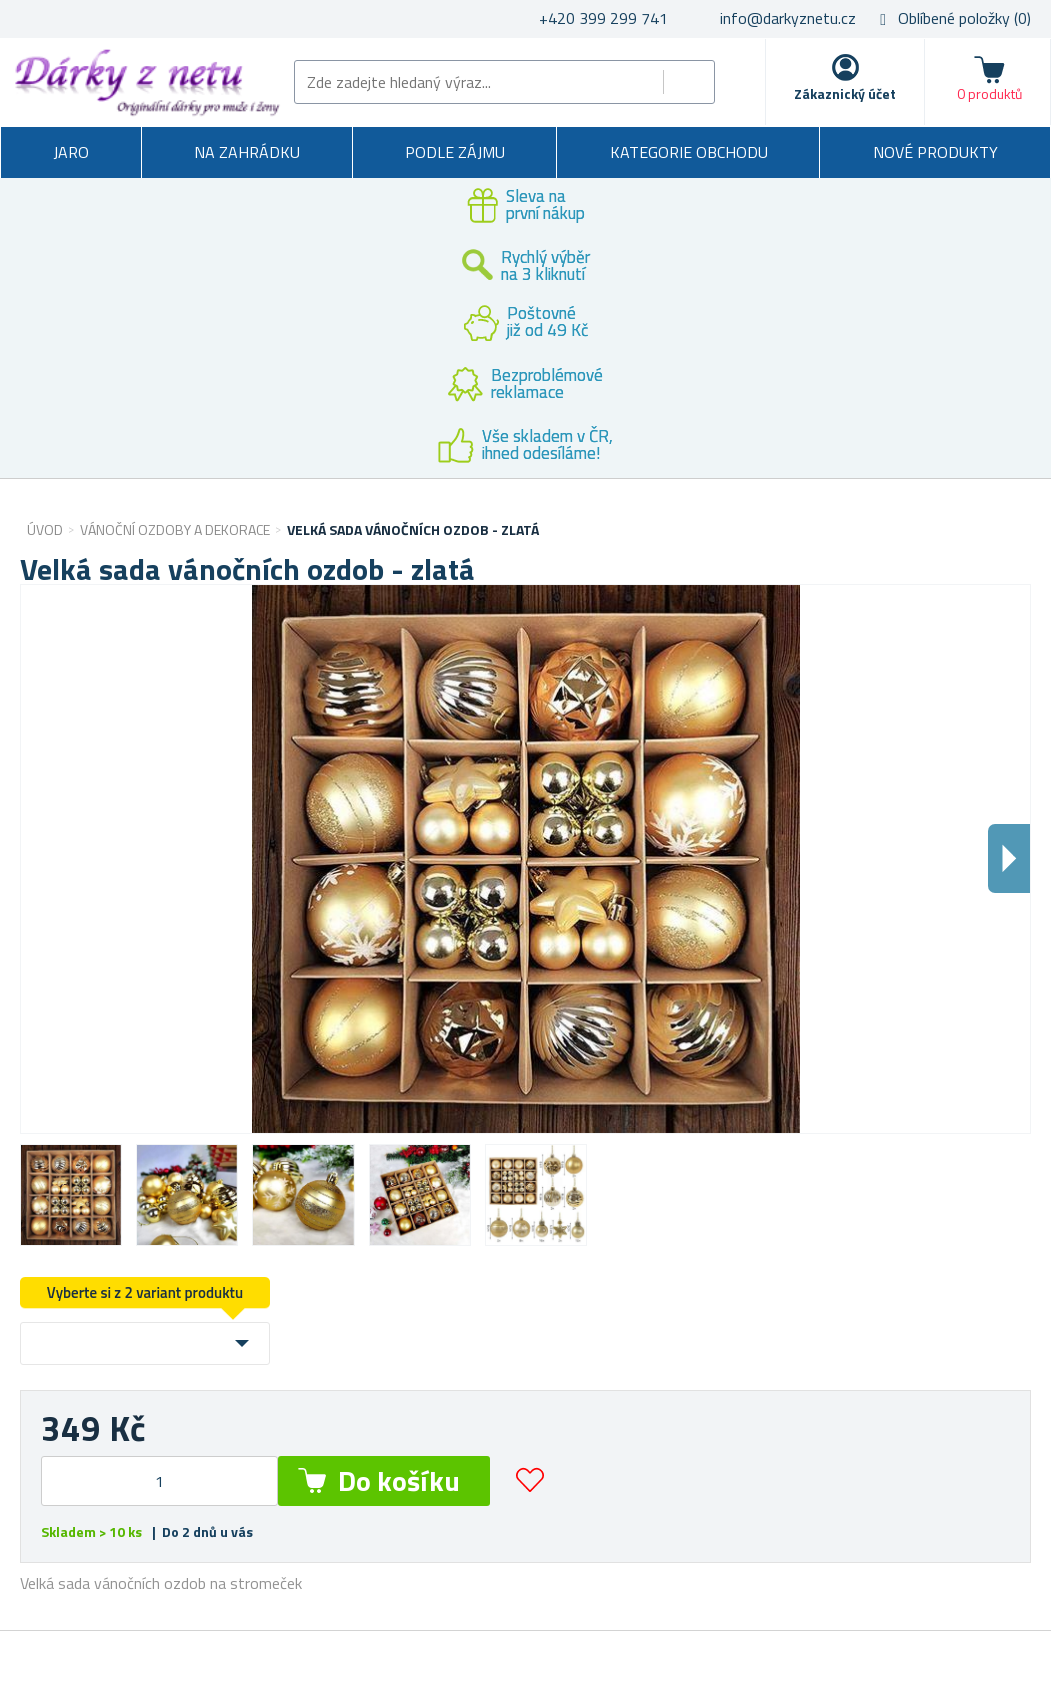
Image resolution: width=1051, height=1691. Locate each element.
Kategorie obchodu (689, 152)
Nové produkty (935, 152)
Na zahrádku (247, 152)
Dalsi (1009, 858)
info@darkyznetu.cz (788, 18)
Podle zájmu (455, 152)
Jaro (71, 152)
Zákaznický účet (845, 93)
